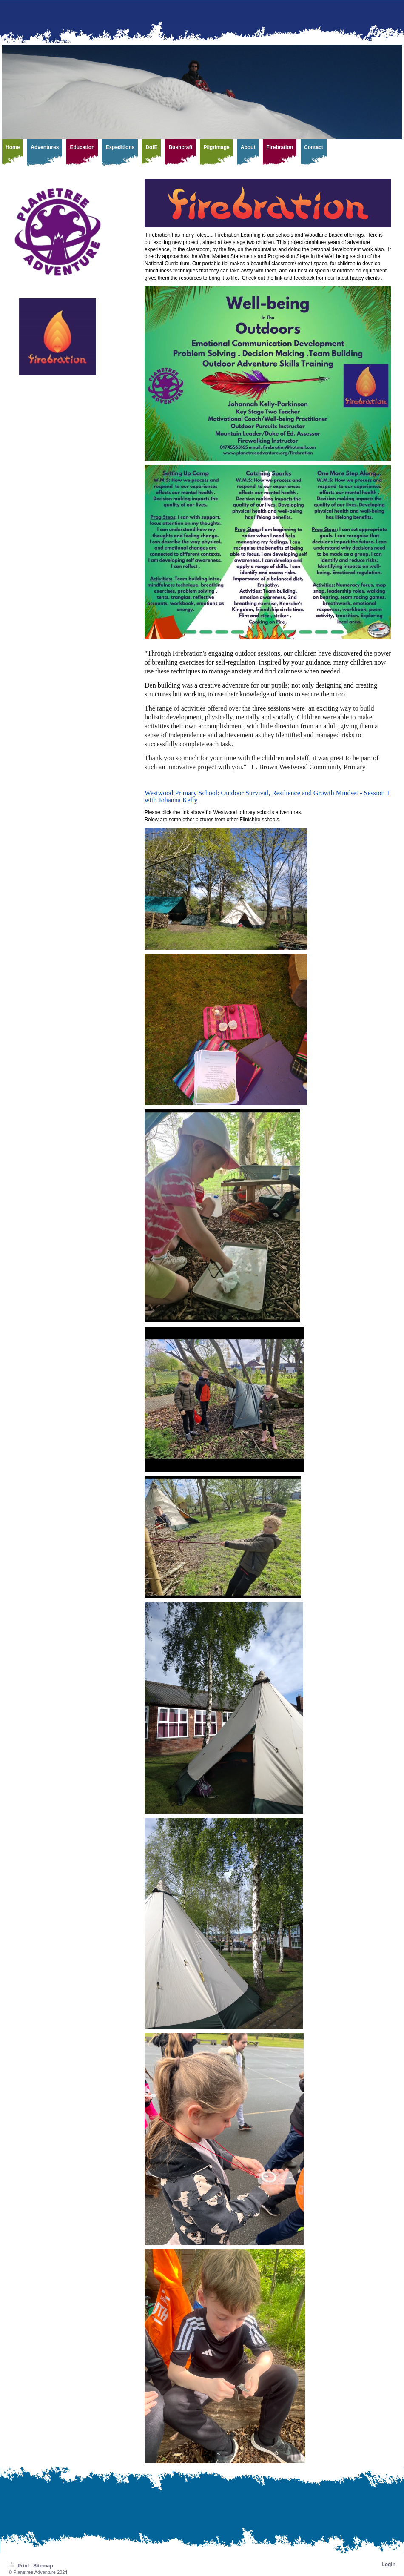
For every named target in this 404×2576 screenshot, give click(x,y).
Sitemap (43, 2566)
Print (20, 2566)
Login (388, 2564)
